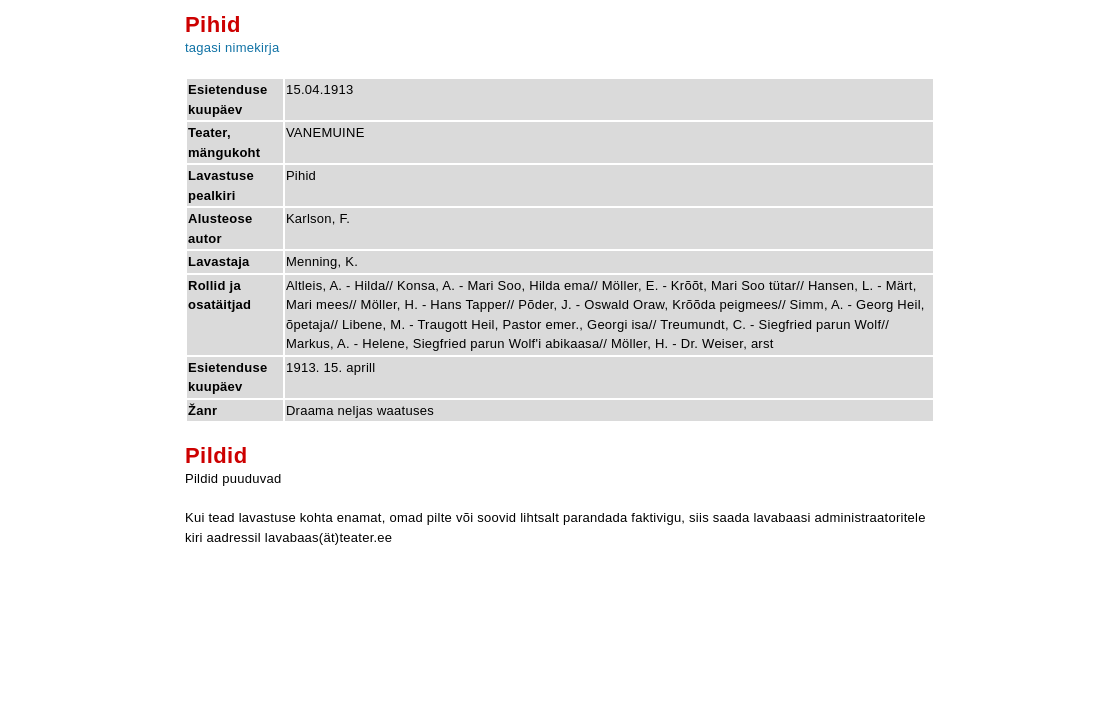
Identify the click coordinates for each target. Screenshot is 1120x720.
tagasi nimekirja (232, 47)
